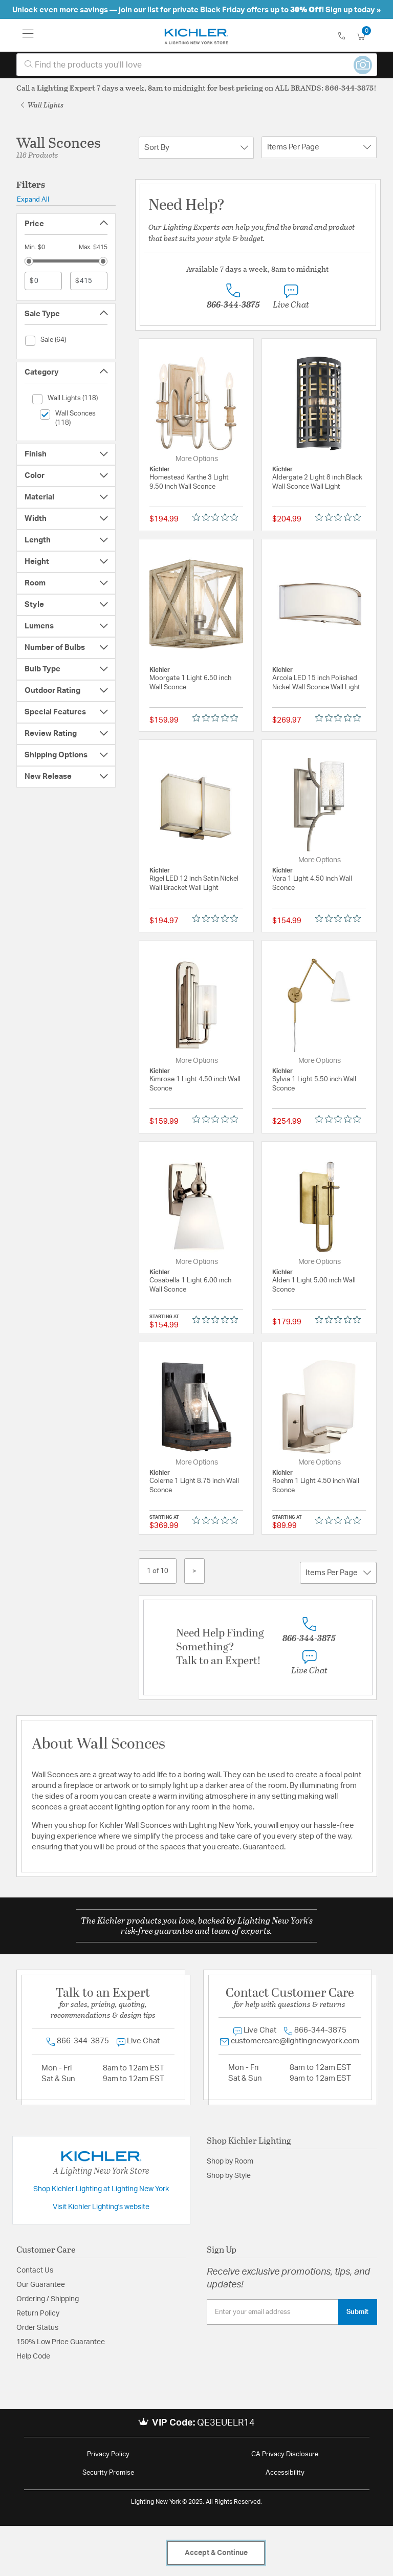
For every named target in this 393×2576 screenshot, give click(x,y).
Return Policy (37, 2313)
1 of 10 (157, 1571)
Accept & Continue (216, 2553)
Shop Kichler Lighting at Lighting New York (101, 2189)
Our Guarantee (40, 2284)
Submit (357, 2312)
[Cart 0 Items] (366, 36)
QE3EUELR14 (226, 2423)
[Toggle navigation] (28, 35)
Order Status (37, 2327)
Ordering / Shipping (47, 2299)
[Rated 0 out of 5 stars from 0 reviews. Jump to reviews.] (217, 517)
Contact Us (34, 2270)
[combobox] (196, 64)
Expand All (33, 199)
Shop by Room (230, 2161)
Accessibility (285, 2473)
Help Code (33, 2356)
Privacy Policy (108, 2454)
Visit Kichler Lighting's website (101, 2207)
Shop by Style (229, 2175)
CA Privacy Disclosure (284, 2454)
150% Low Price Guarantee (60, 2342)
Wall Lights (42, 104)
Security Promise (108, 2473)
